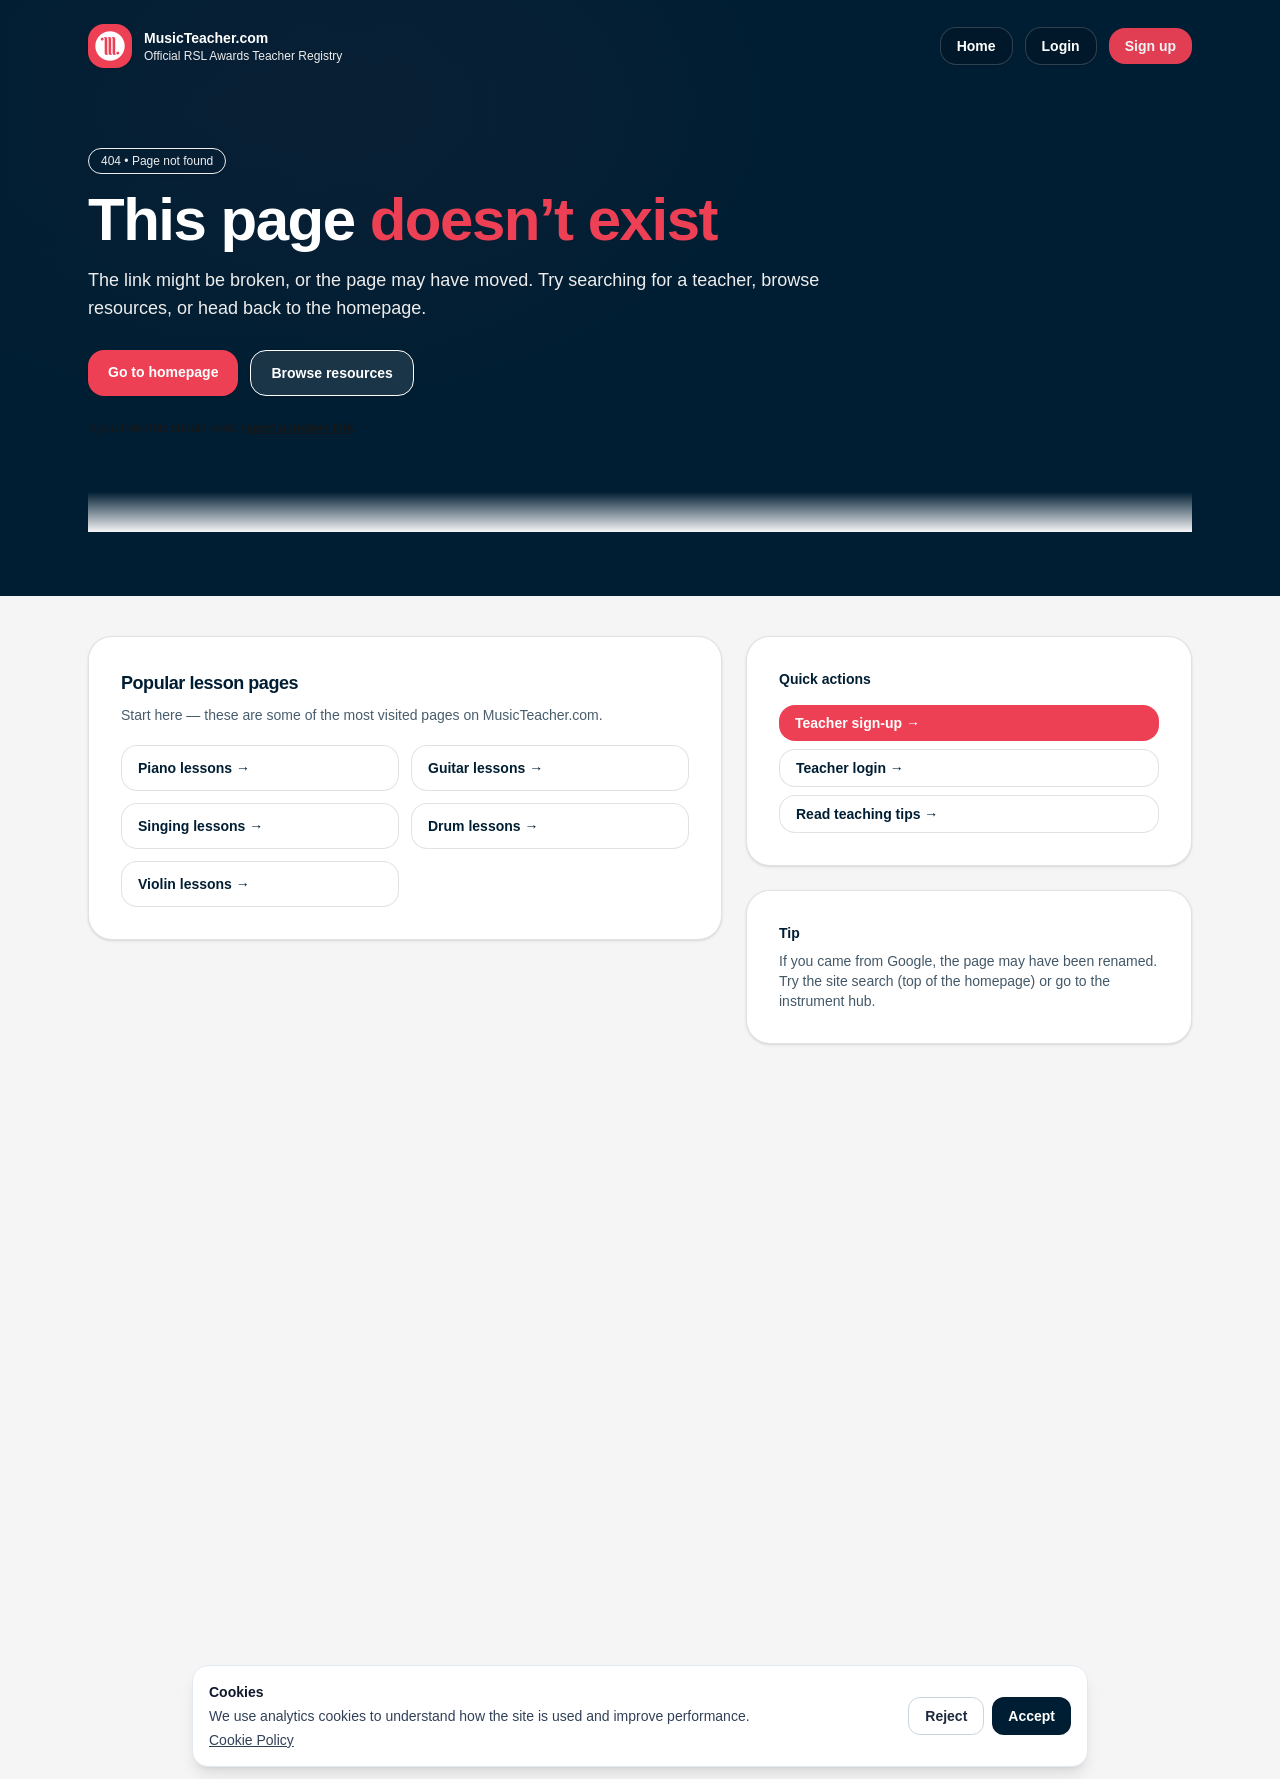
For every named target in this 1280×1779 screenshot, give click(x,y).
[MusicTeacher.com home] (215, 46)
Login (1061, 46)
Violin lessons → (194, 884)
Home (976, 46)
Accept (1031, 1716)
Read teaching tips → (867, 814)
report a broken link (297, 428)
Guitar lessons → (485, 768)
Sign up (1150, 46)
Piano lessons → (194, 768)
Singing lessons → (200, 826)
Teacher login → (850, 768)
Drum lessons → (483, 826)
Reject (946, 1716)
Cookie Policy (251, 1740)
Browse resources (331, 373)
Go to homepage (163, 372)
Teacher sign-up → (857, 723)
